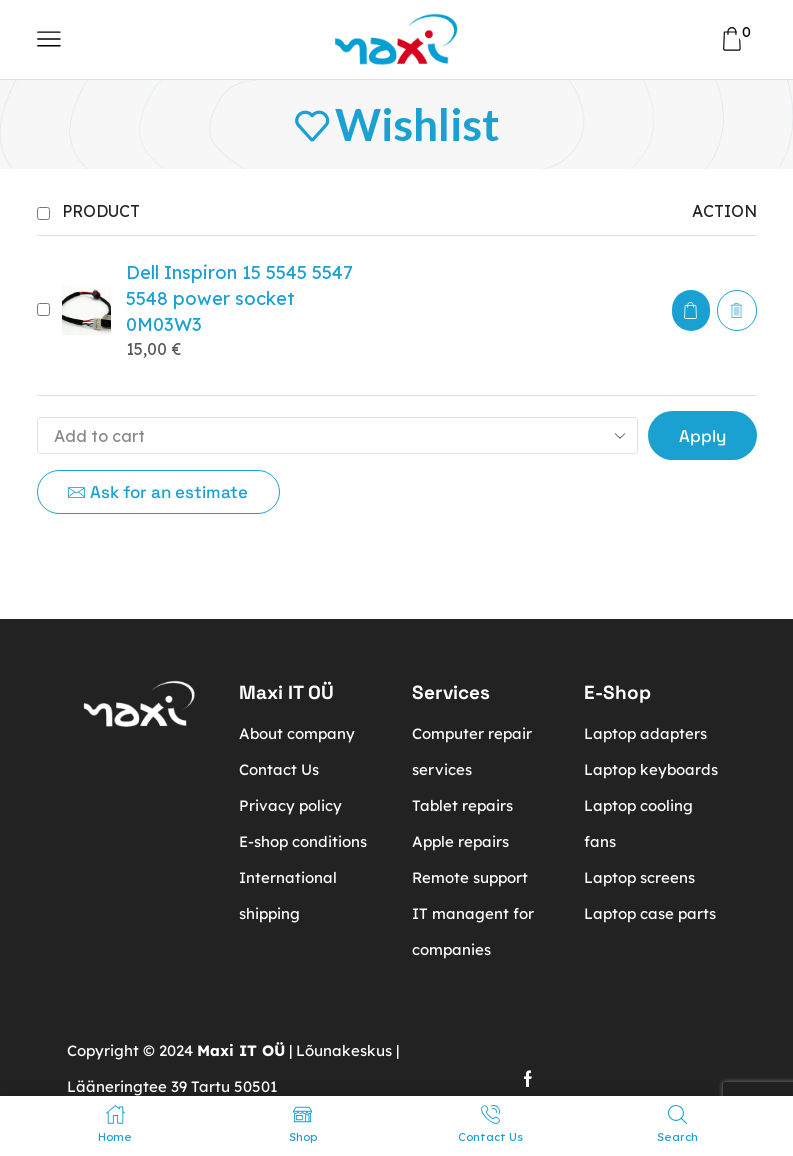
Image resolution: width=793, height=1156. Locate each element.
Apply (702, 436)
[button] (691, 310)
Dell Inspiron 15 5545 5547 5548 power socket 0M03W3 (239, 298)
